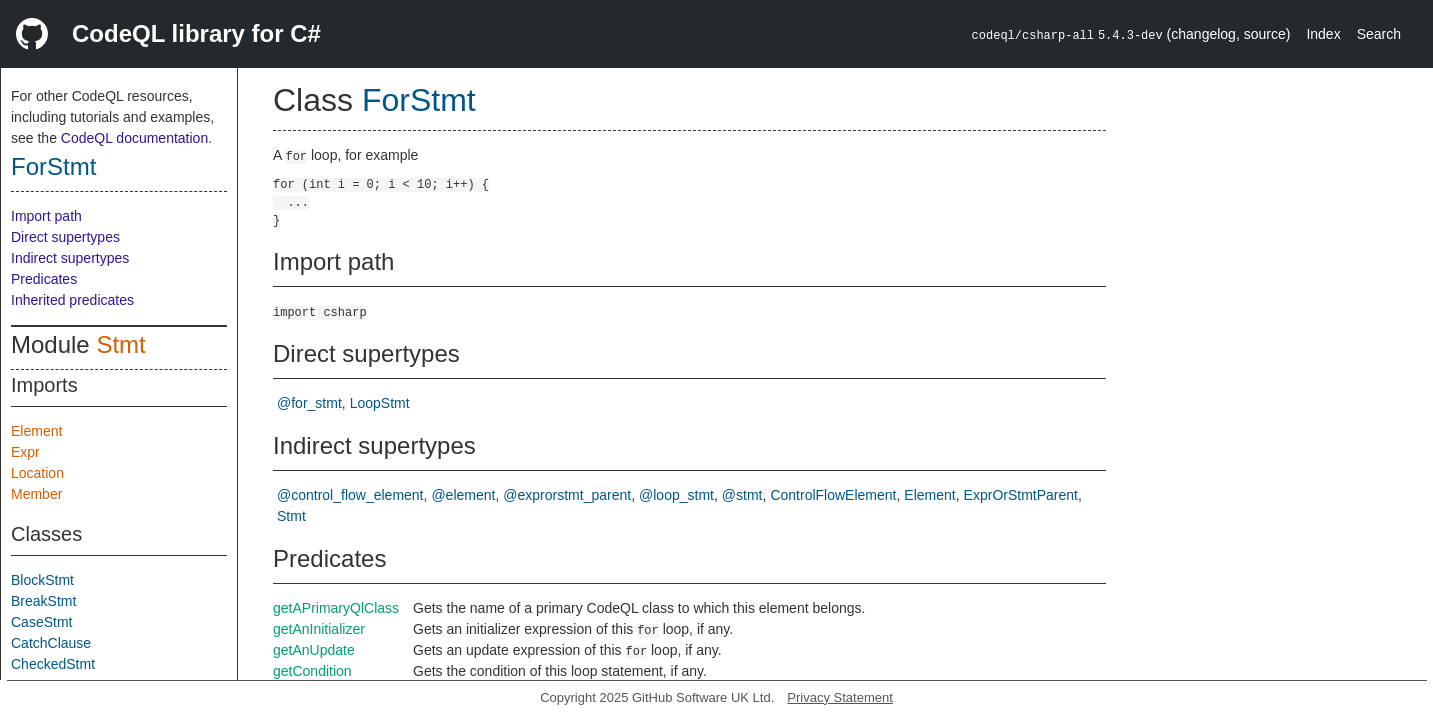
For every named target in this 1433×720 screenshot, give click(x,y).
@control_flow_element (350, 495)
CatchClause (51, 643)
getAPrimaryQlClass (336, 608)
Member (36, 494)
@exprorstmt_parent (567, 495)
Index (1323, 34)
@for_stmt (309, 403)
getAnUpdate (314, 650)
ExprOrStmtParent (1021, 495)
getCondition (312, 671)
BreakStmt (43, 601)
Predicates (44, 279)
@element (463, 495)
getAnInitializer (319, 629)
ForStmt (53, 166)
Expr (25, 452)
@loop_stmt (676, 495)
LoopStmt (380, 403)
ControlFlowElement (833, 495)
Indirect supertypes (70, 258)
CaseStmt (41, 622)
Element (36, 431)
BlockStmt (42, 580)
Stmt (120, 344)
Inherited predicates (72, 300)
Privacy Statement (840, 697)
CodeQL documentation (134, 138)
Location (37, 473)
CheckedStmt (53, 664)
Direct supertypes (65, 237)
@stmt (742, 495)
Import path (46, 216)
